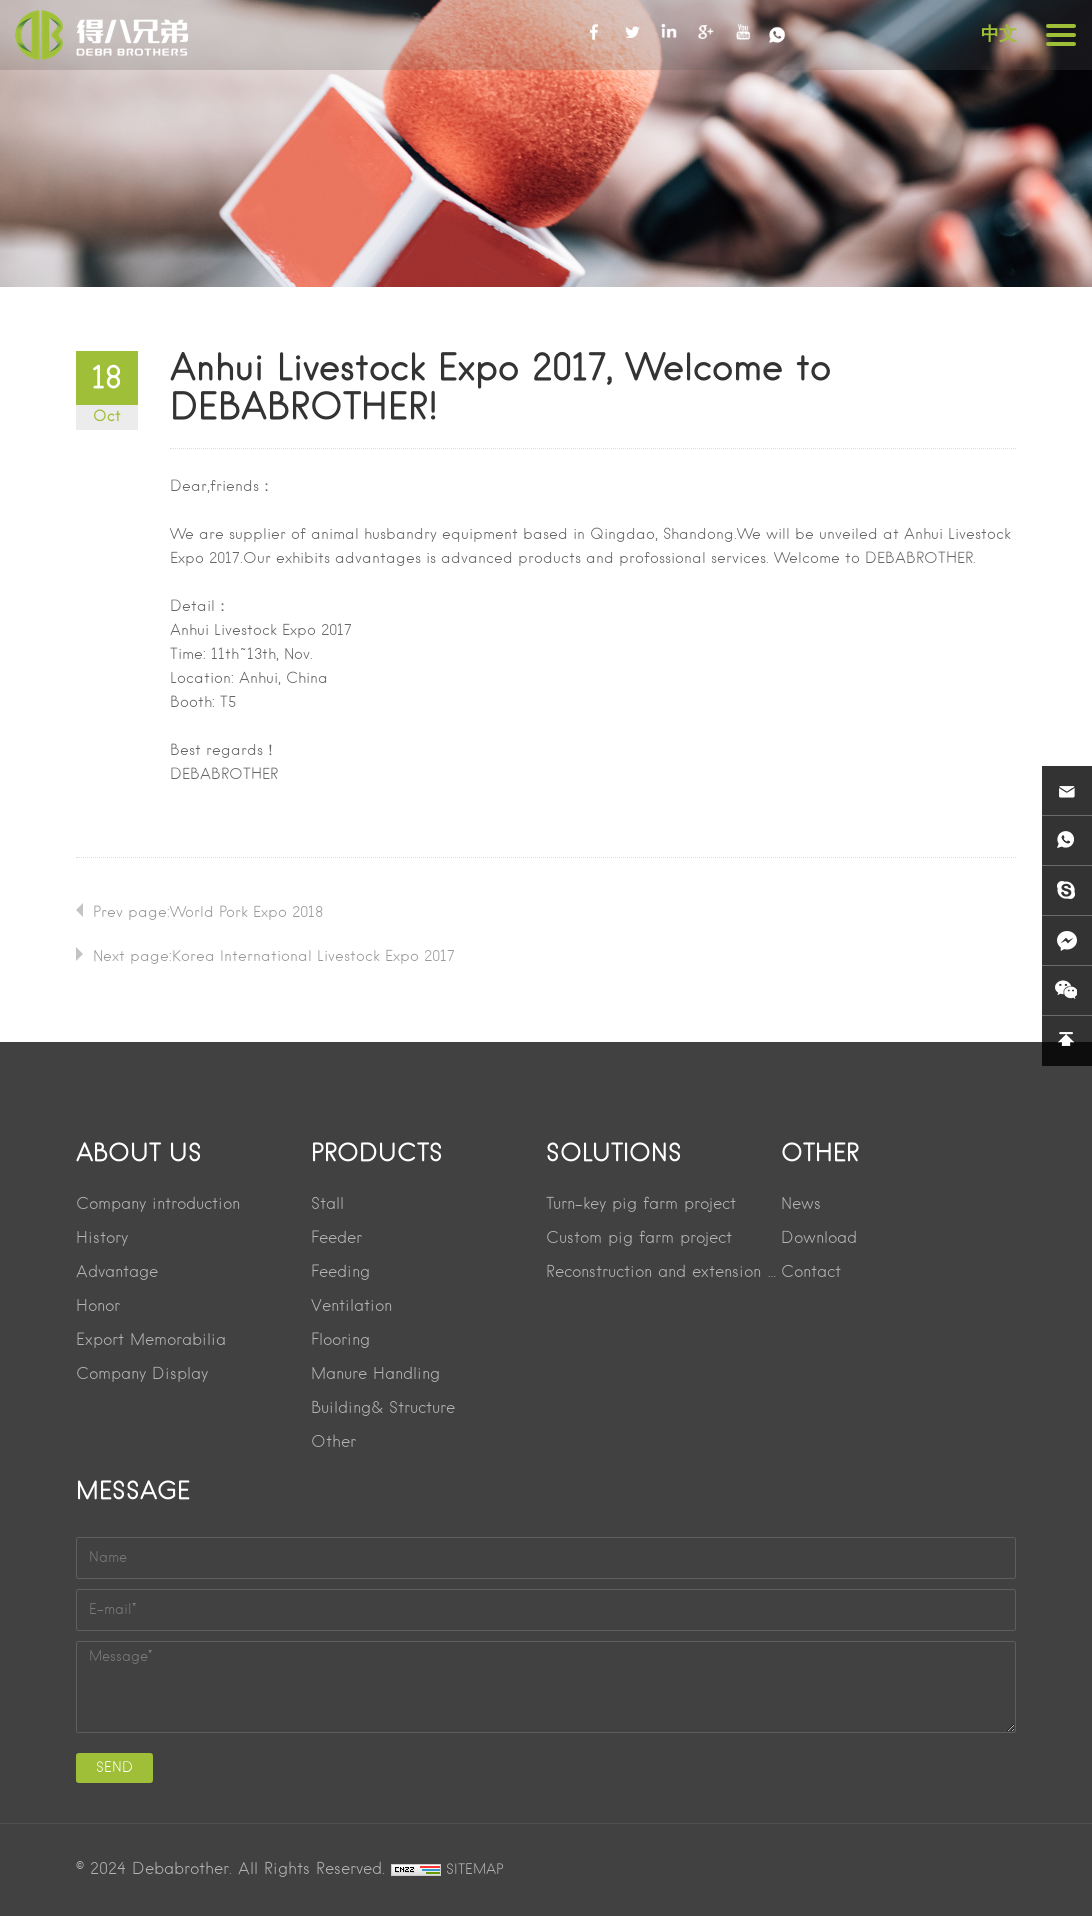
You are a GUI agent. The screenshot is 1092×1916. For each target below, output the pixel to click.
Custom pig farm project (639, 1239)
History (102, 1239)
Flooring (340, 1341)
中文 (999, 34)
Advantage (117, 1273)
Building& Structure (383, 1409)
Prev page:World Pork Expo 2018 (208, 913)
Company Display (142, 1375)
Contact (811, 1273)
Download (819, 1239)
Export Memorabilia (151, 1341)
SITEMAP (475, 1870)
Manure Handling (375, 1375)
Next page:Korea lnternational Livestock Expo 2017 (274, 957)
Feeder (336, 1239)
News (801, 1205)
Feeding (340, 1273)
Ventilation (351, 1307)
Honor (98, 1307)
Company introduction (158, 1205)
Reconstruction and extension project (663, 1273)
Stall (327, 1205)
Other (333, 1443)
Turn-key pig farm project (641, 1205)
